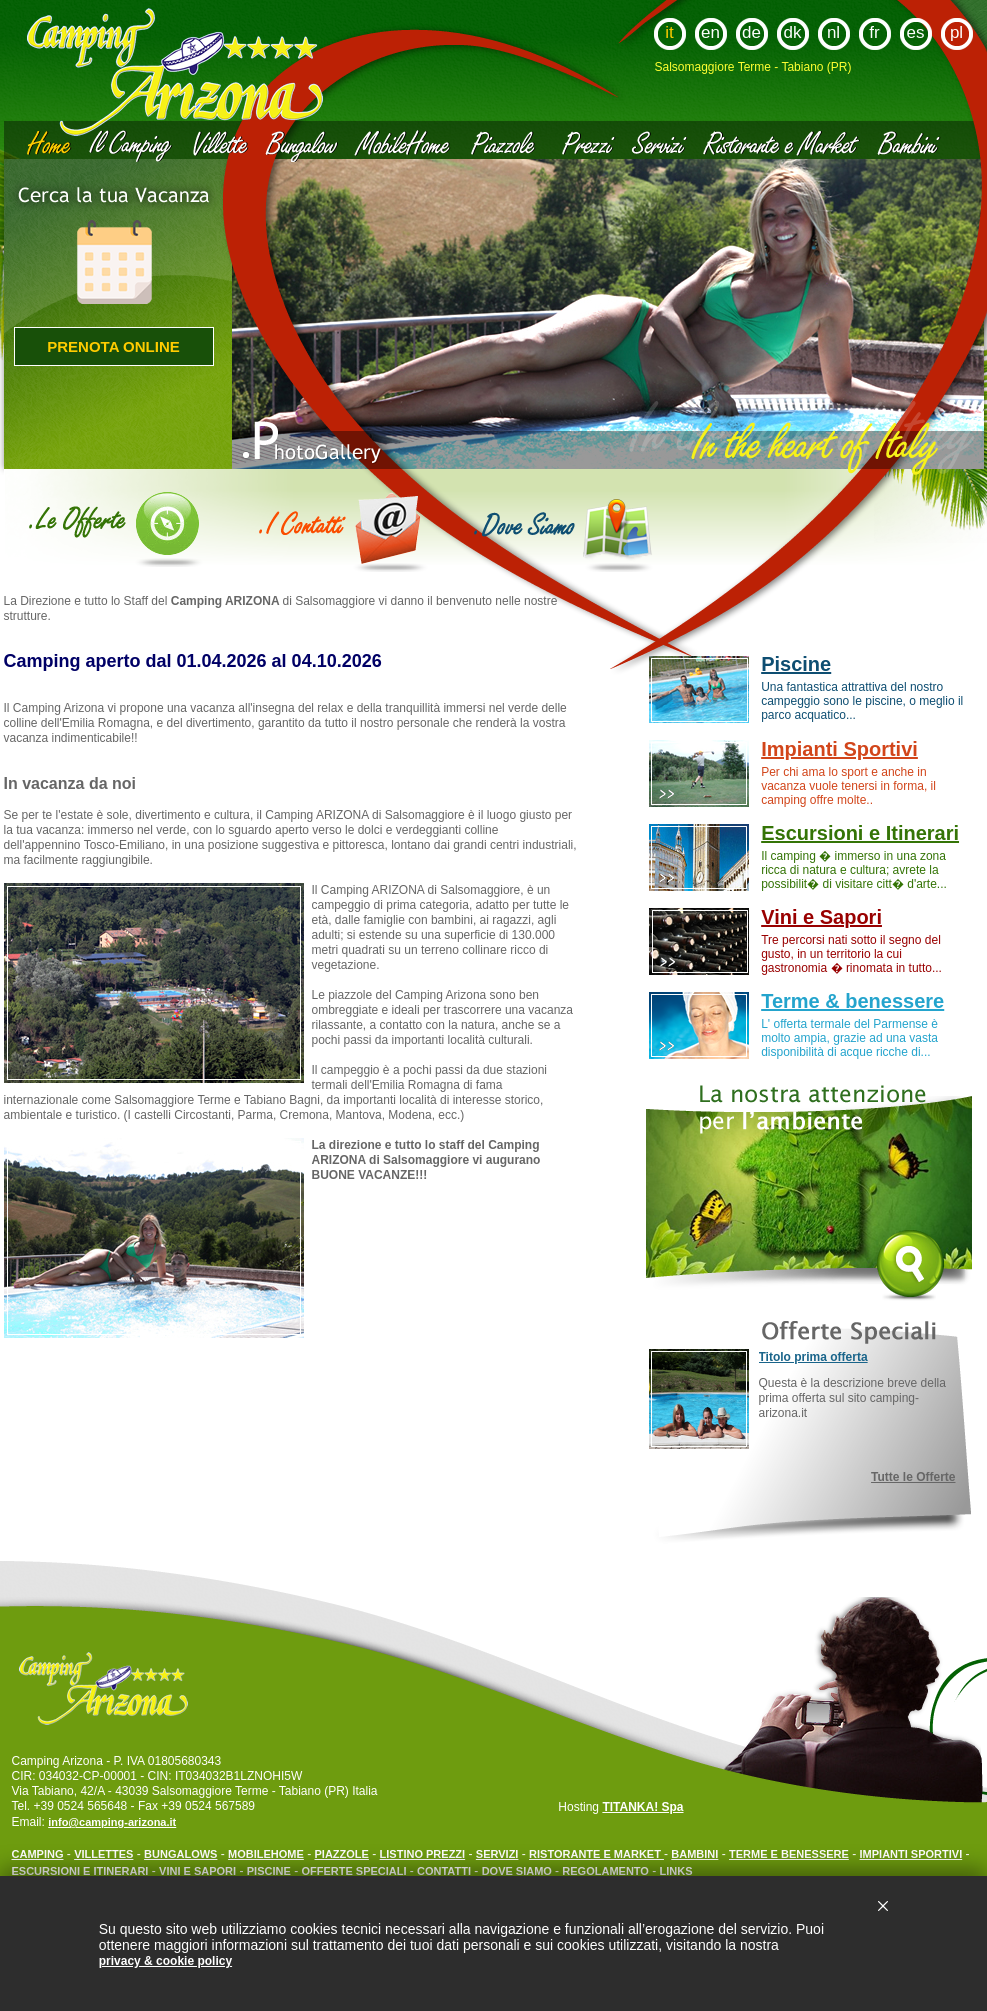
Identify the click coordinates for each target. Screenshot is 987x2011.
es (916, 32)
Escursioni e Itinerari (860, 833)
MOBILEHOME (266, 1854)
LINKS (676, 1871)
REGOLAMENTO (605, 1871)
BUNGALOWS (180, 1854)
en (710, 32)
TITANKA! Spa (642, 1807)
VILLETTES (103, 1854)
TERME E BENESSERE (789, 1854)
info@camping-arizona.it (112, 1822)
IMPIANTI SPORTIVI (911, 1854)
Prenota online (113, 346)
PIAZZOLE (342, 1854)
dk (793, 32)
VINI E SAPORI (197, 1871)
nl (833, 32)
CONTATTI (444, 1871)
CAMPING (38, 1854)
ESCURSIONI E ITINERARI (80, 1871)
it (669, 32)
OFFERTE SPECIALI (355, 1871)
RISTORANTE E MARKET (596, 1854)
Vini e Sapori (821, 917)
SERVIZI (497, 1854)
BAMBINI (694, 1854)
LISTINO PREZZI (423, 1854)
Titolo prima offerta (813, 1357)
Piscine (796, 664)
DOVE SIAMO (518, 1871)
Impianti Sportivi (839, 749)
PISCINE (269, 1871)
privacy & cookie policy (165, 1961)
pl (956, 32)
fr (874, 32)
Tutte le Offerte (913, 1477)
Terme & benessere (852, 1001)
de (751, 32)
